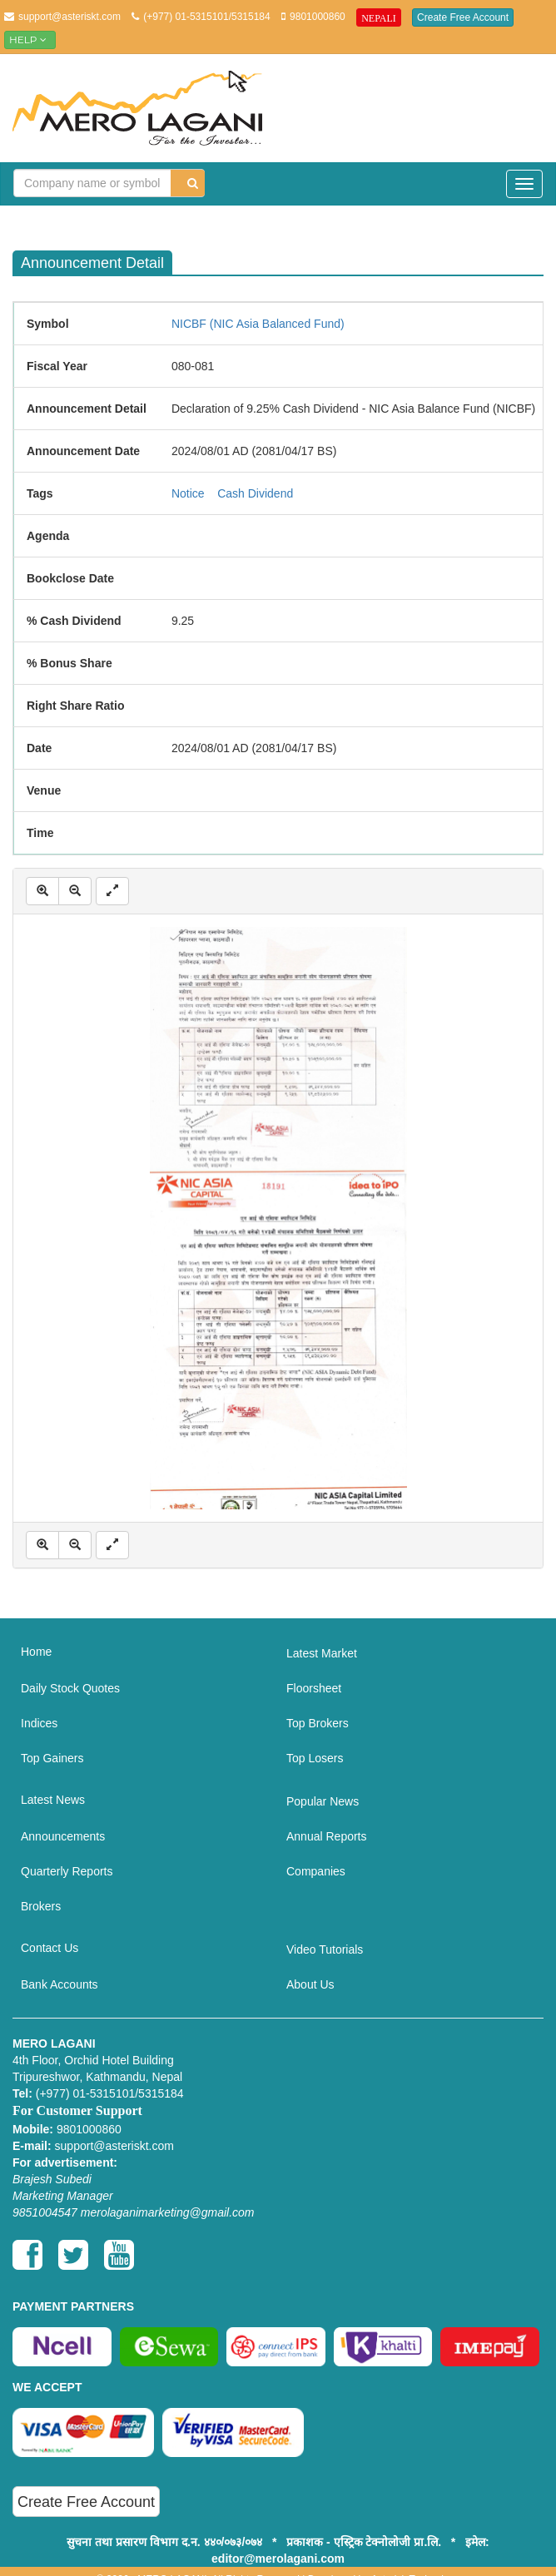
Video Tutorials (324, 1949)
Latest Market (321, 1653)
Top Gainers (52, 1758)
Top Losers (314, 1758)
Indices (39, 1723)
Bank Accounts (59, 1984)
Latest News (53, 1799)
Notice (188, 493)
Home (36, 1651)
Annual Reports (326, 1836)
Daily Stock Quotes (70, 1688)
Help (30, 39)
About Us (310, 1984)
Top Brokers (317, 1723)
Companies (315, 1871)
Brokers (41, 1906)
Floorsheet (313, 1688)
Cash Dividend (255, 493)
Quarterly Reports (66, 1871)
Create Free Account (463, 17)
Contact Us (49, 1947)
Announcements (63, 1836)
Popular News (322, 1801)
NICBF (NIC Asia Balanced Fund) (258, 323)
